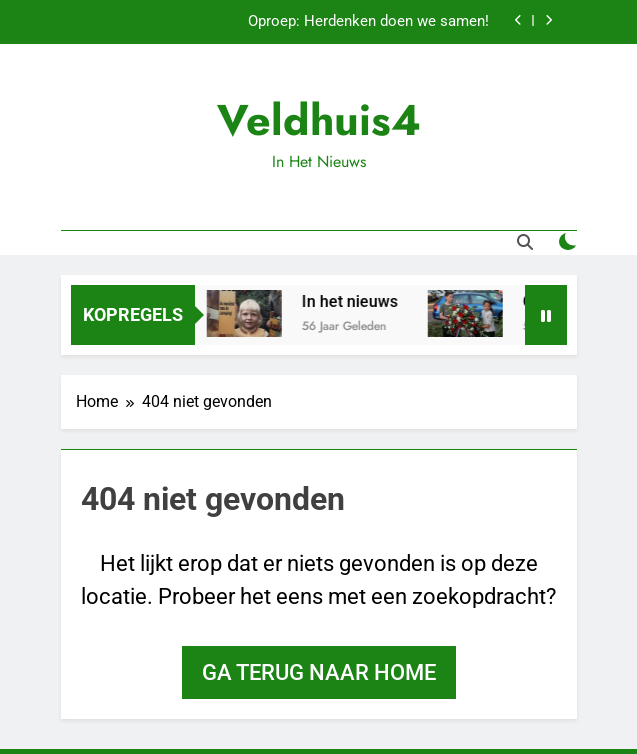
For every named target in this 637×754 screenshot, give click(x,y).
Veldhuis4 (319, 120)
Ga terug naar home (319, 672)
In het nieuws (353, 301)
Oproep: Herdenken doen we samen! (368, 22)
